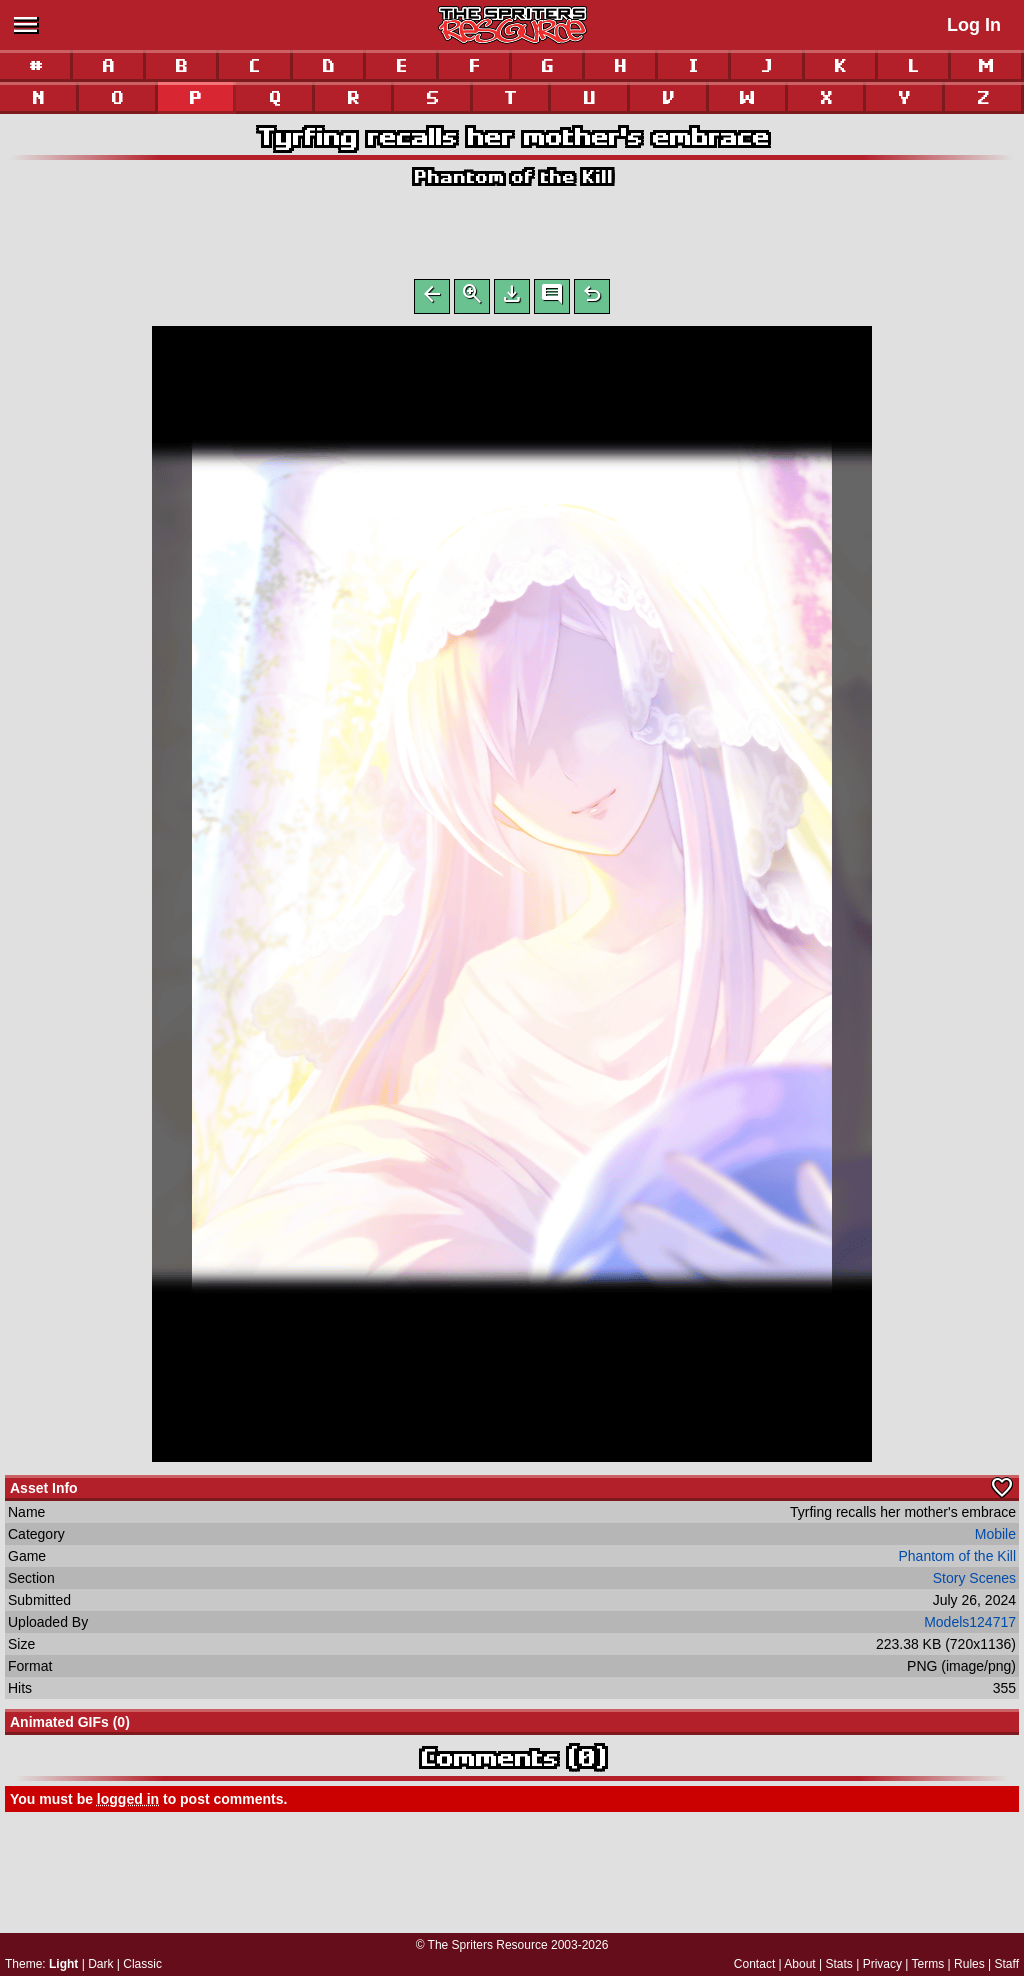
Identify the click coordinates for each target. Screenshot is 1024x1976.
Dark (100, 1964)
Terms (928, 1964)
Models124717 (970, 1626)
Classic (142, 1964)
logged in (128, 1803)
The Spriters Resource (488, 1945)
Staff (1007, 1964)
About (799, 1964)
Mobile (995, 1538)
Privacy (882, 1964)
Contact (754, 1964)
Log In (974, 25)
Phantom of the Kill (512, 176)
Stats (839, 1964)
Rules (969, 1964)
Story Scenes (974, 1582)
